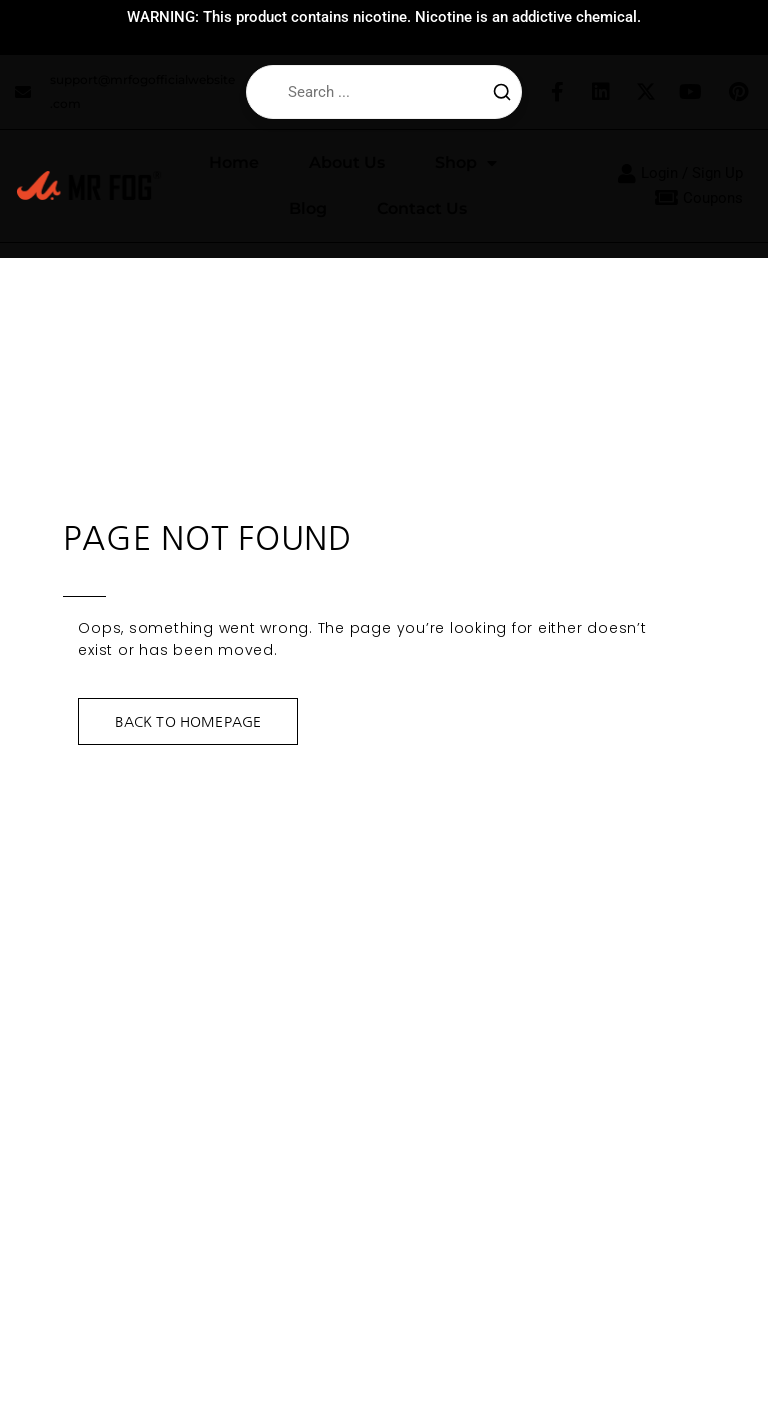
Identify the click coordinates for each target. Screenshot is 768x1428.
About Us (347, 162)
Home (234, 162)
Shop (466, 163)
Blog (308, 208)
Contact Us (422, 208)
